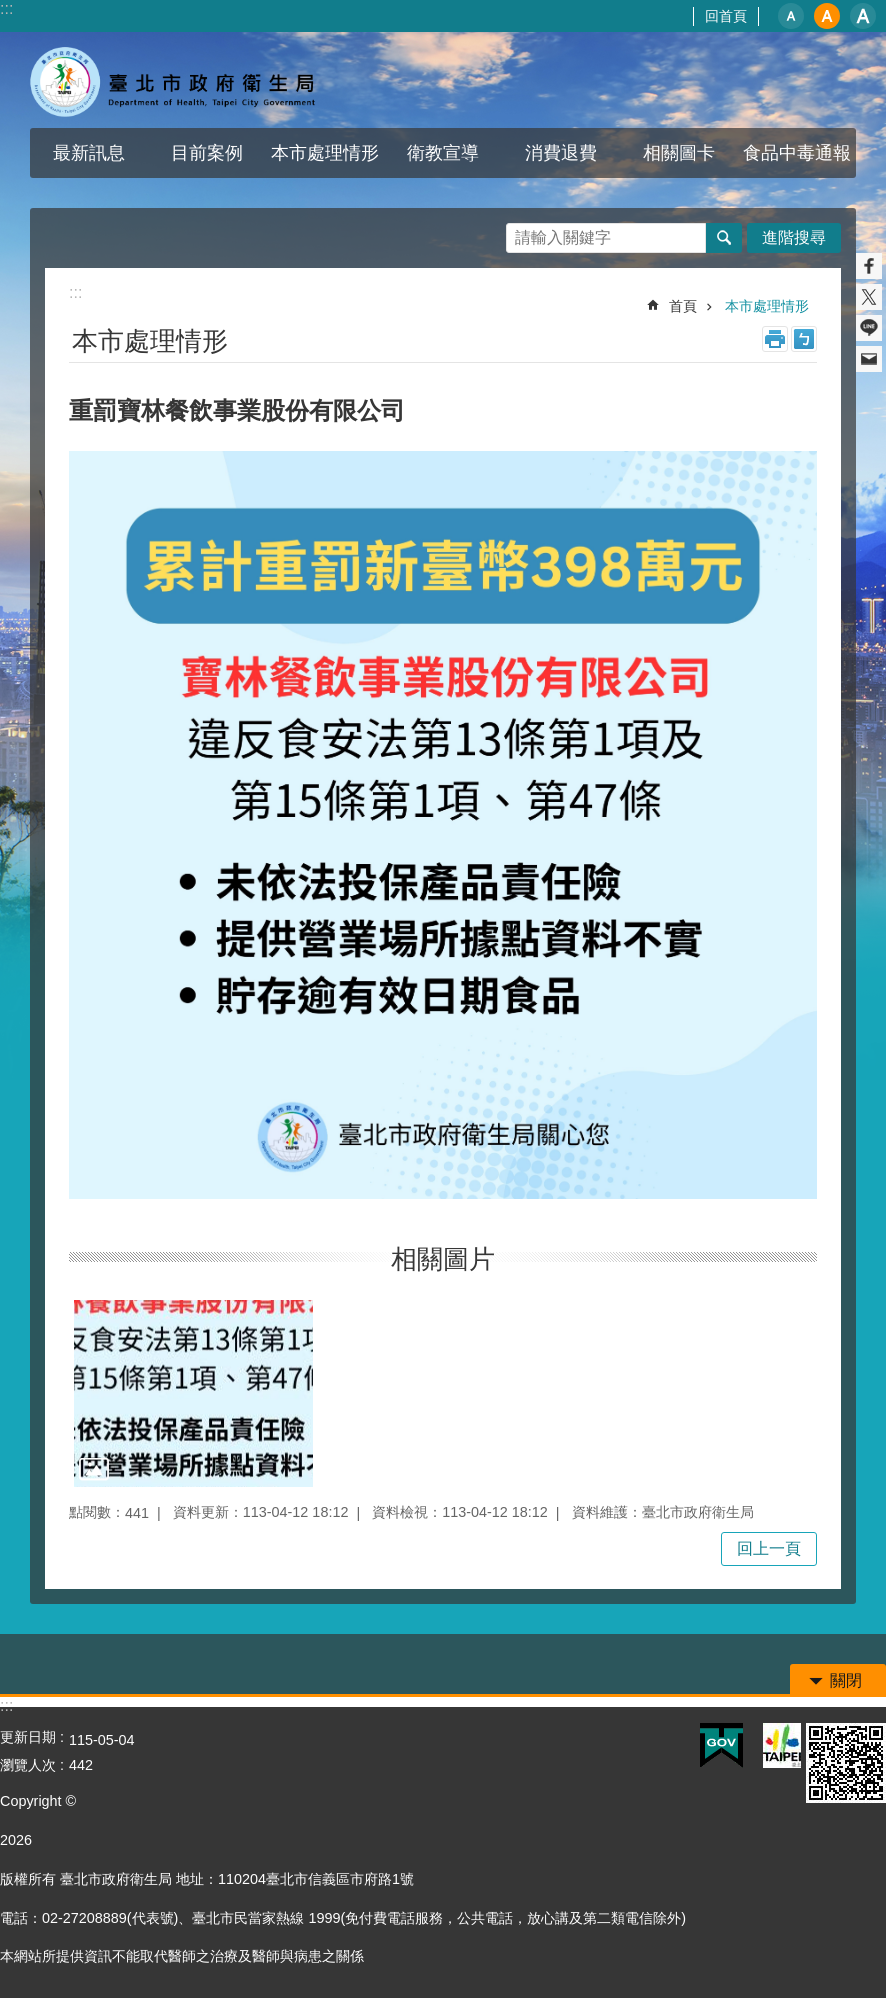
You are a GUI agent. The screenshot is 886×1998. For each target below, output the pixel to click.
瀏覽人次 (28, 1765)
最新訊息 (89, 153)
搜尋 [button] (724, 238)
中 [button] (827, 16)
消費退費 (561, 153)
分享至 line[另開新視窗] (869, 328)
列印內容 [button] (775, 339)
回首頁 (726, 16)
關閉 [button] (846, 1680)
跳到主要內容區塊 (10, 10)
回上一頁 (769, 1548)
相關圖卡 (679, 153)
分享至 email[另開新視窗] (869, 359)
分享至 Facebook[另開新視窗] (869, 266)
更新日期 (28, 1737)
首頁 (683, 306)
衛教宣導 (443, 153)
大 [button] (863, 16)
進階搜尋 (794, 237)
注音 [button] (804, 339)
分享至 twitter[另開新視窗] (869, 297)
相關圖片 (443, 1259)
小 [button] (791, 16)
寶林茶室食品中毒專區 (175, 80)
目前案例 (207, 153)
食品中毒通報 (797, 153)
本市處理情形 (325, 153)
